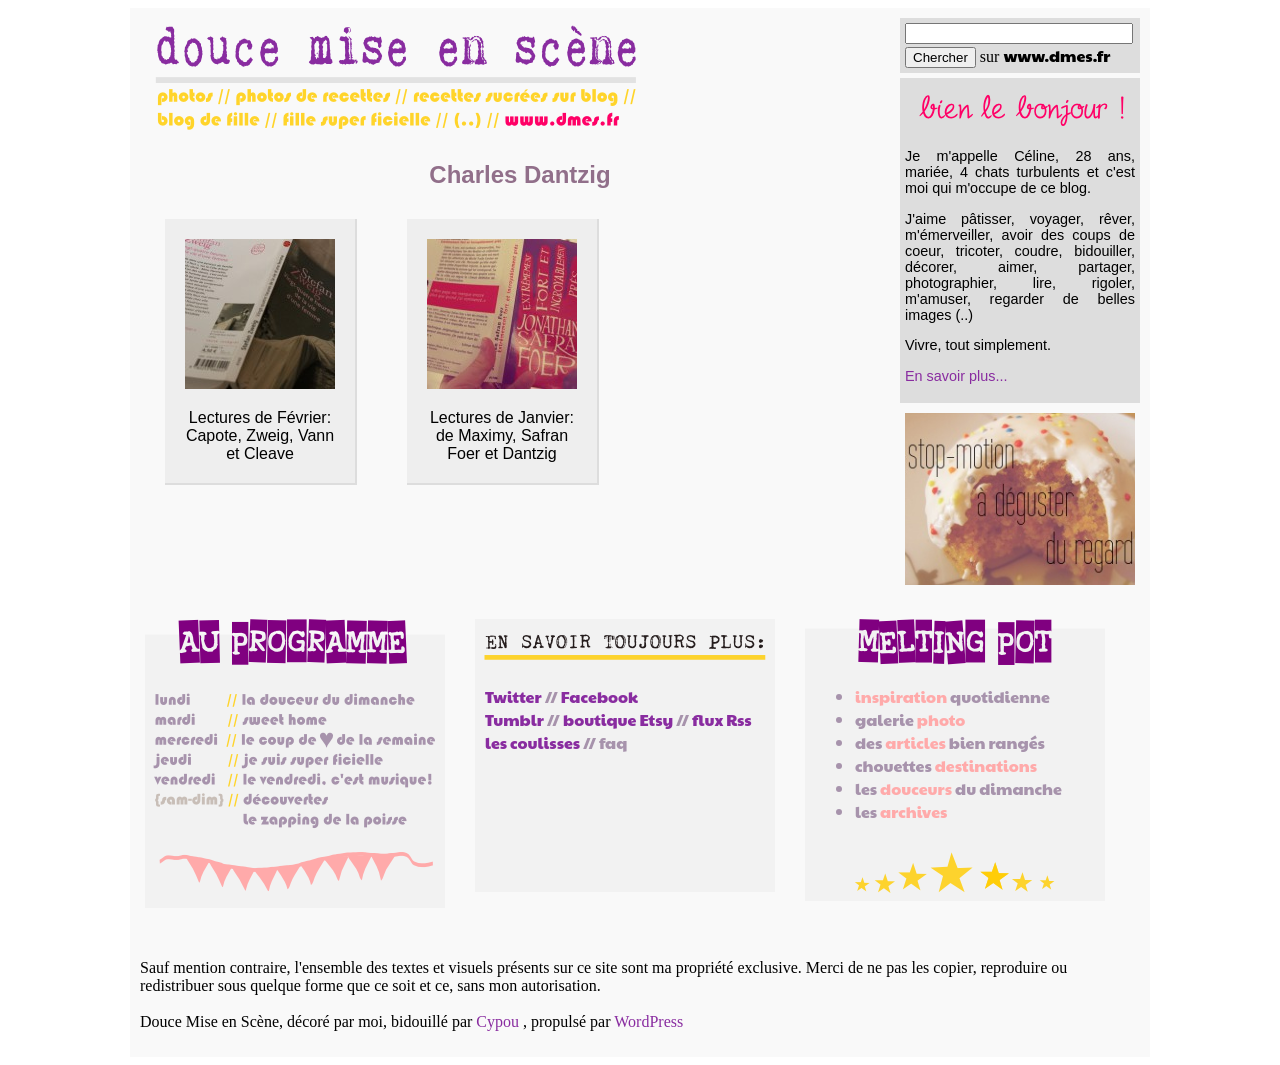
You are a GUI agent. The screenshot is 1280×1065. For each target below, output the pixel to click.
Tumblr (514, 719)
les (901, 811)
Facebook (599, 696)
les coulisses (532, 742)
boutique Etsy (618, 719)
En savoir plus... (956, 376)
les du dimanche (958, 788)
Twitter (513, 696)
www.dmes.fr (1056, 55)
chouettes (946, 765)
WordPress (648, 1021)
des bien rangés (950, 742)
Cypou (497, 1021)
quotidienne (952, 696)
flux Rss (721, 719)
